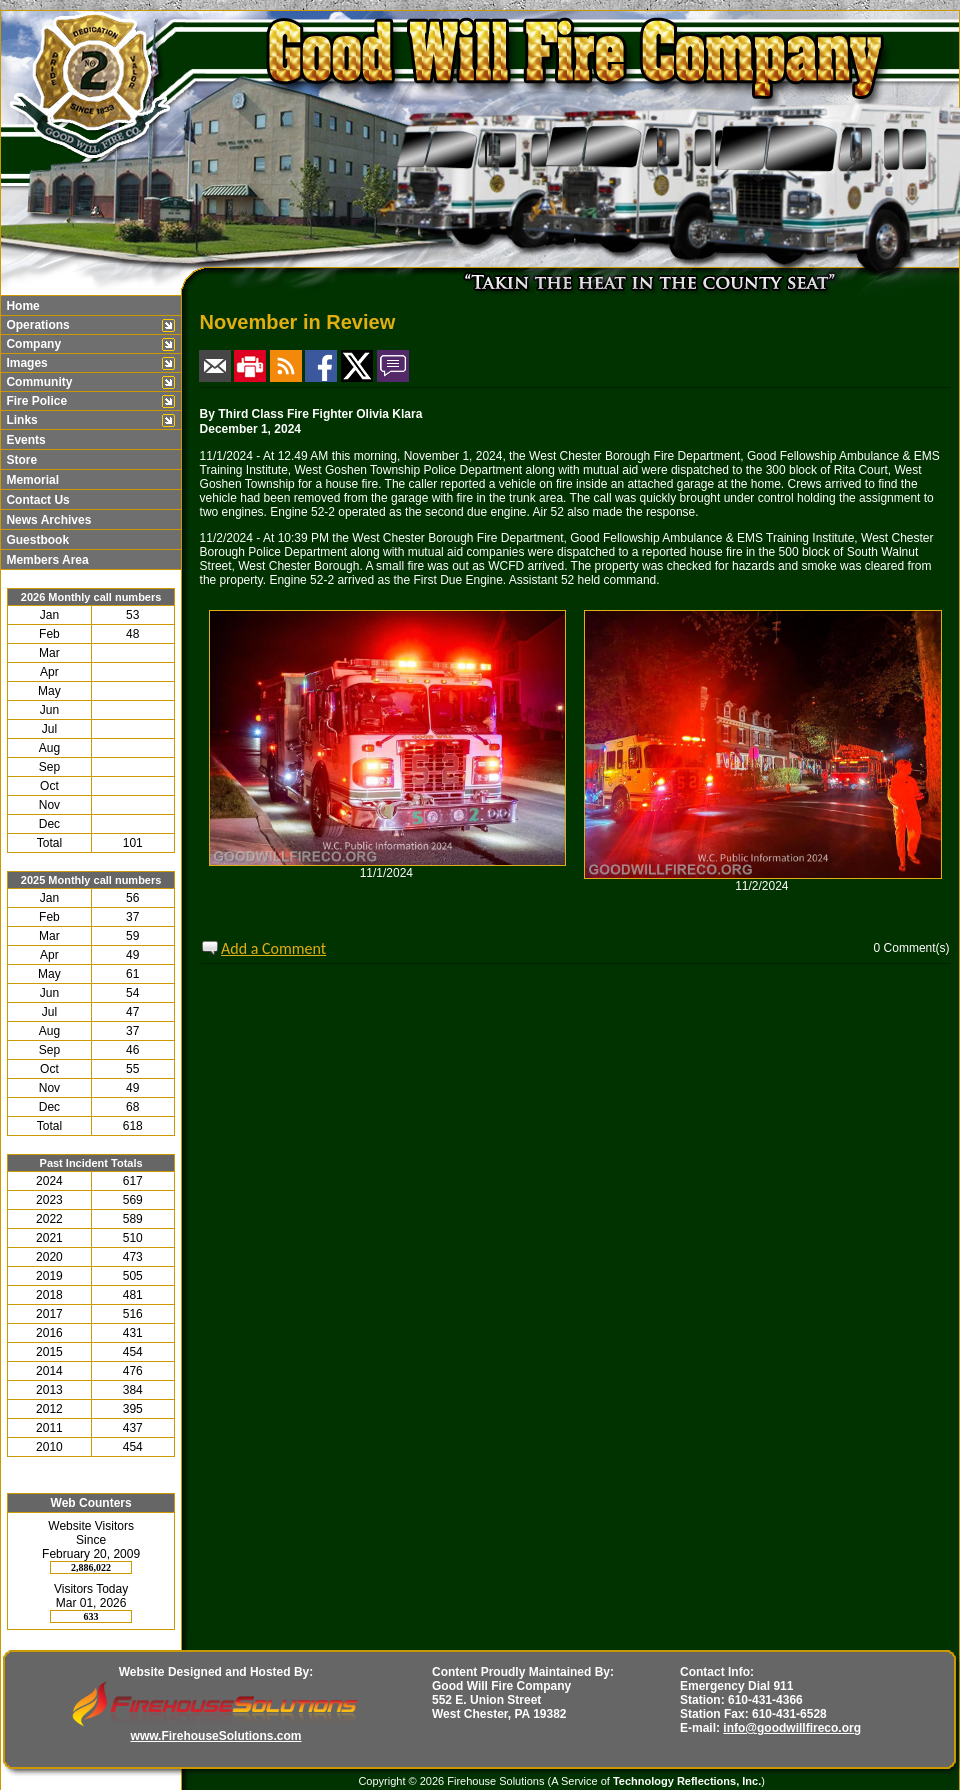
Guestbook (36, 540)
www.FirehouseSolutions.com (216, 1736)
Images (25, 363)
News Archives (47, 520)
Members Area (46, 560)
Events (24, 440)
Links (20, 420)
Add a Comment (273, 948)
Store (20, 460)
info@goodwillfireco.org (792, 1728)
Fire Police (35, 401)
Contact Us (36, 500)
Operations (36, 325)
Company (32, 344)
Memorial (31, 480)
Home (21, 306)
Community (37, 382)
